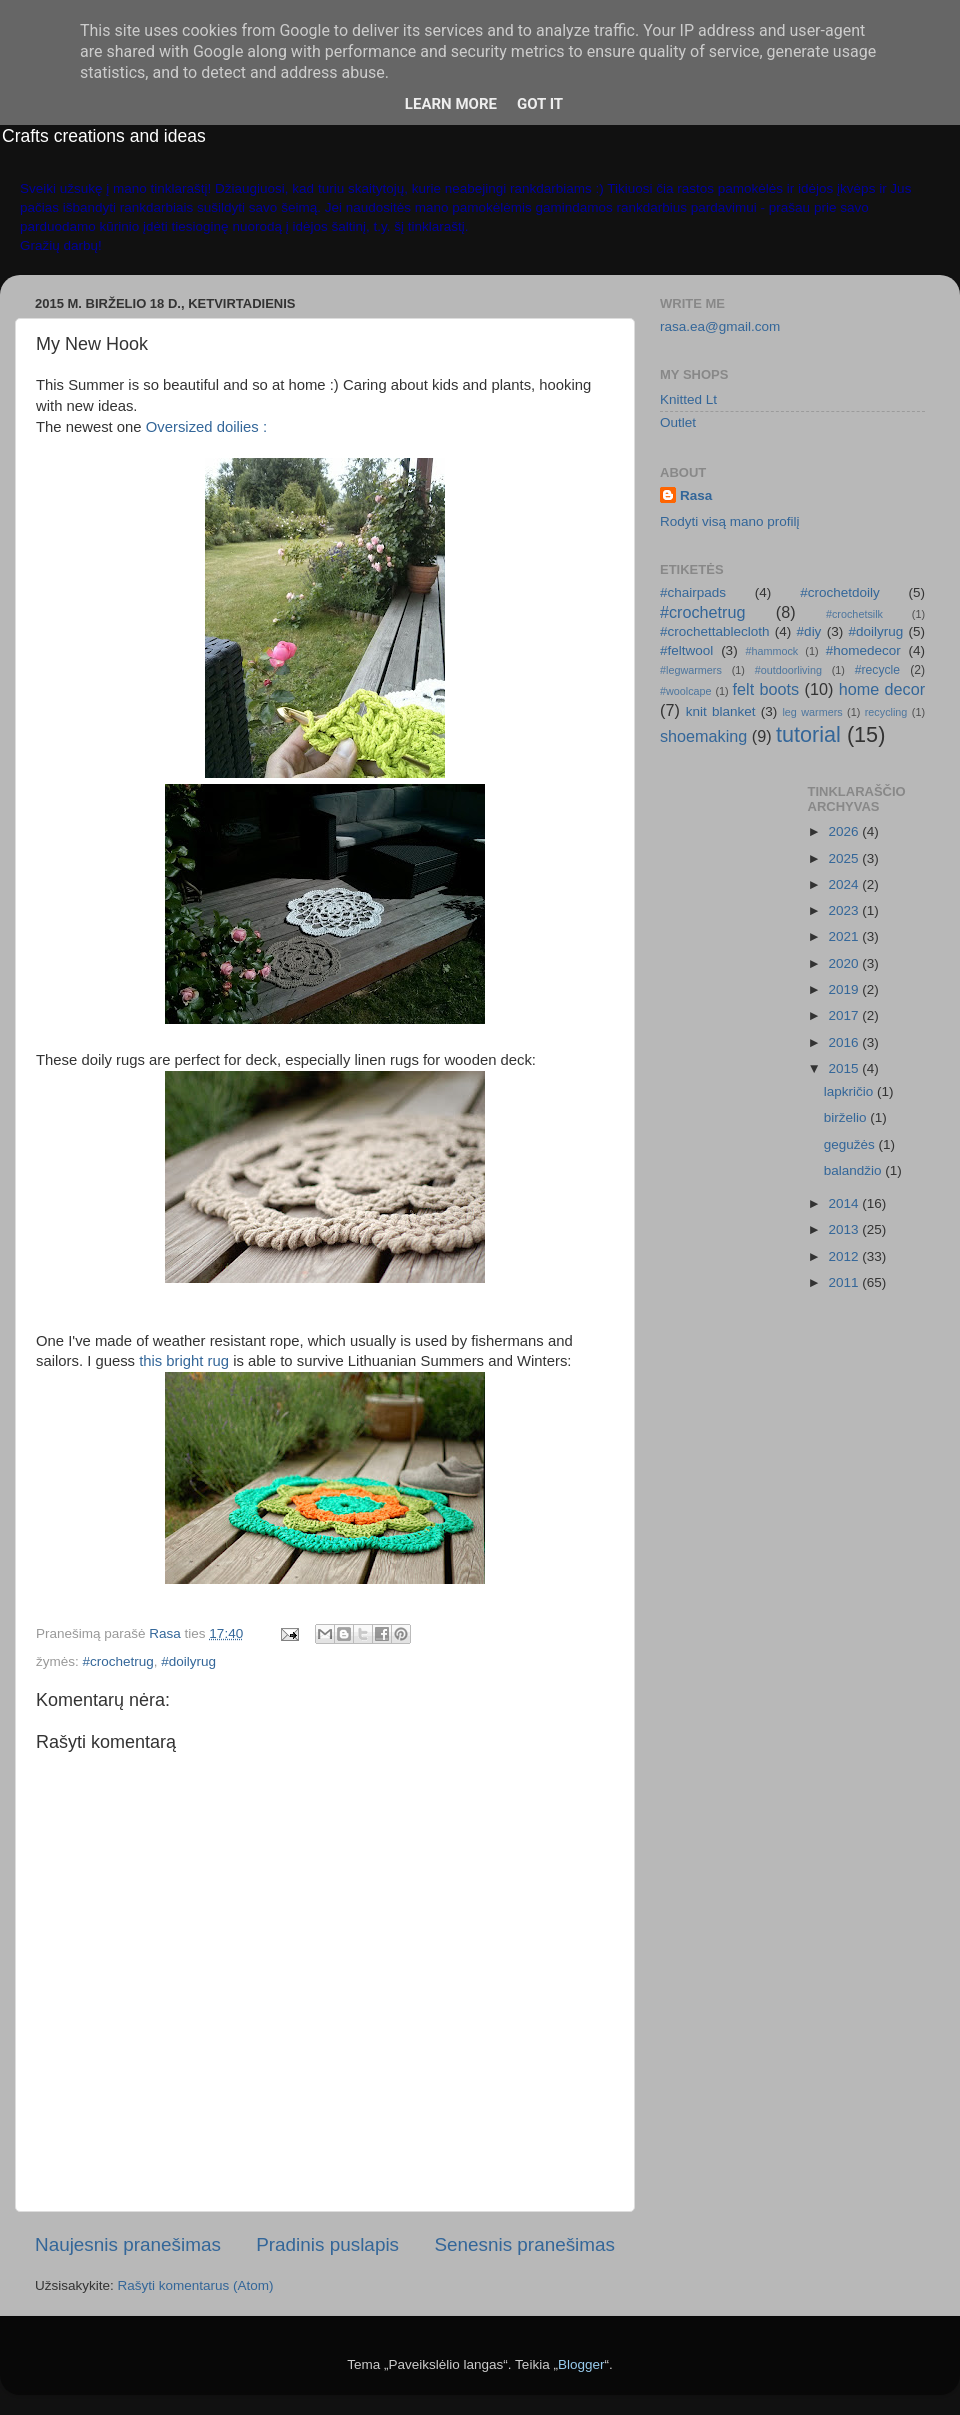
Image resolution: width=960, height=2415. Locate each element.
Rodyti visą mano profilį (730, 521)
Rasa (696, 495)
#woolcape (686, 691)
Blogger (581, 2364)
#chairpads (693, 592)
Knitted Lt (688, 399)
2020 (845, 963)
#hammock (771, 651)
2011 (845, 1282)
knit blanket (721, 711)
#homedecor (863, 650)
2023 (845, 910)
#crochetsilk (854, 614)
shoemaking (703, 736)
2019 (845, 989)
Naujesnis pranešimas (128, 2244)
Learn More (451, 104)
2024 (845, 884)
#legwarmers (691, 670)
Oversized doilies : (206, 427)
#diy (809, 631)
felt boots (766, 689)
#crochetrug (118, 1661)
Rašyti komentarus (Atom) (196, 2285)
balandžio (855, 1170)
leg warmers (812, 712)
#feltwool (686, 650)
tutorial (808, 734)
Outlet (678, 422)
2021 (845, 936)
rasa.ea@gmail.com (720, 326)
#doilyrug (188, 1661)
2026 (845, 831)
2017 (845, 1015)
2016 (845, 1042)
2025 (845, 858)
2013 (845, 1229)
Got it (540, 104)
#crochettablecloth (715, 631)
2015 (845, 1068)
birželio (847, 1117)
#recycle (877, 670)
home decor (882, 689)
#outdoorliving (788, 670)
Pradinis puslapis (327, 2244)
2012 (845, 1256)
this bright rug (184, 1361)
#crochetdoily (840, 592)
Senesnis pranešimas (524, 2244)
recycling (886, 712)
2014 (845, 1203)
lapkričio (850, 1091)
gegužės (851, 1144)
